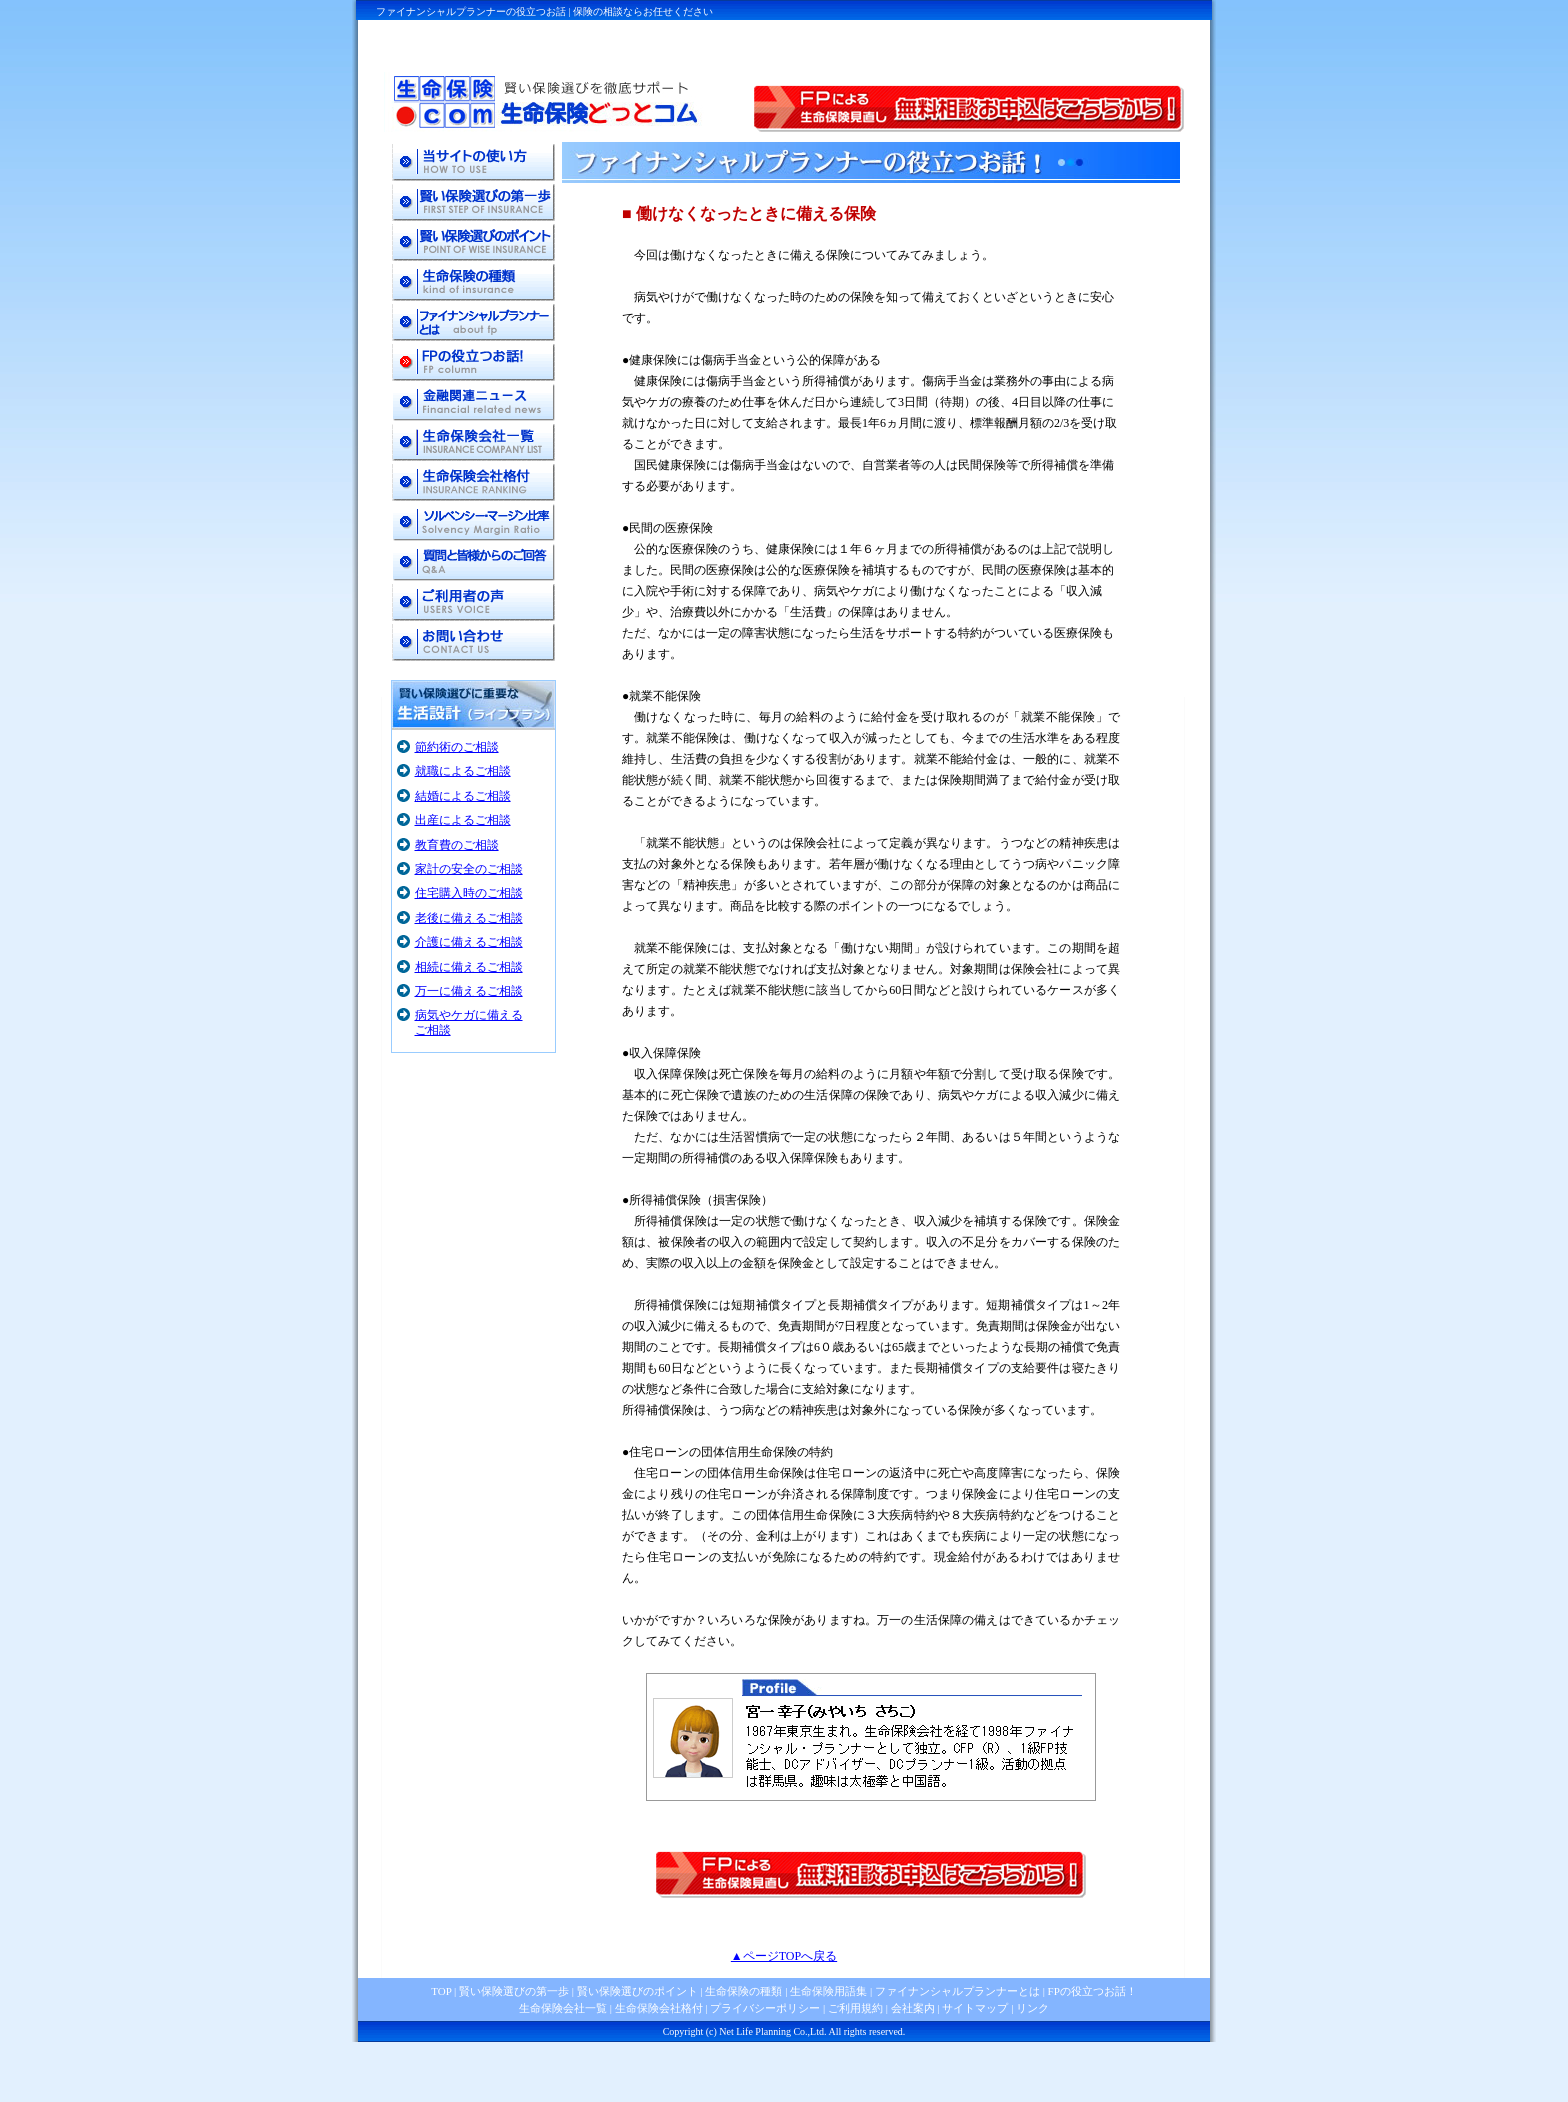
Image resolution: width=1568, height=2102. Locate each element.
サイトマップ (975, 2008)
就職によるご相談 (463, 771)
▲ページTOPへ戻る (784, 1956)
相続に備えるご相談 (469, 967)
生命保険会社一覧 (563, 2008)
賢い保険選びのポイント (636, 1991)
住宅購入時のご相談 (469, 893)
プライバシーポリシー (765, 2008)
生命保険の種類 (743, 1991)
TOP (441, 1991)
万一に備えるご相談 (469, 991)
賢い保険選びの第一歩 (514, 1991)
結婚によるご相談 (463, 796)
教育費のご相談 (457, 845)
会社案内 (913, 2008)
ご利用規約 (855, 2008)
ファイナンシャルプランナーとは (957, 1991)
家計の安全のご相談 (469, 869)
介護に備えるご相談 (469, 942)
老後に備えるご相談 (469, 918)
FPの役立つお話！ (1091, 1991)
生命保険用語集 (828, 1991)
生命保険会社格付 (659, 2008)
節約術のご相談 (457, 747)
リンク (1032, 2008)
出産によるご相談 (463, 820)
